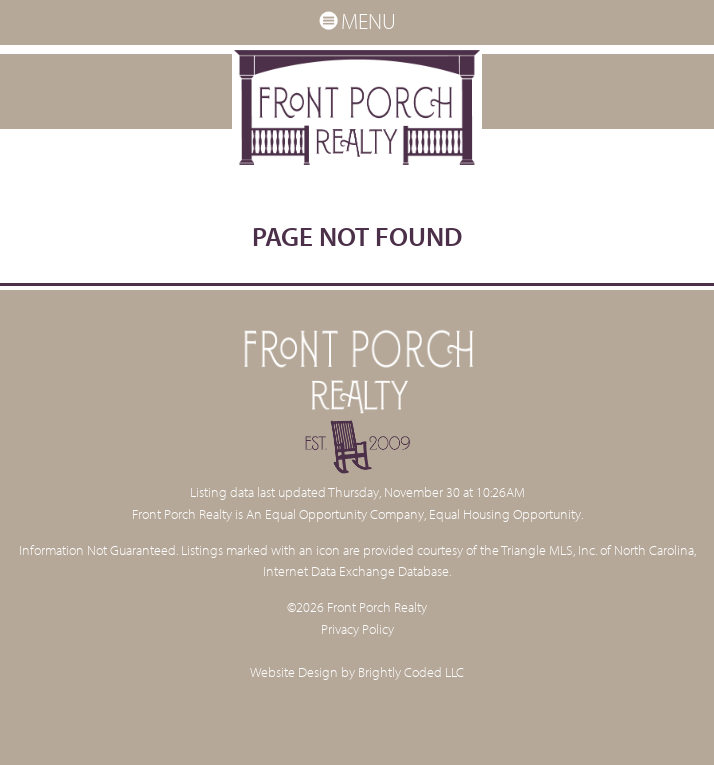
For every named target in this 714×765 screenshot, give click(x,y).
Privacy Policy (357, 628)
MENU (357, 21)
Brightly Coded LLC (411, 671)
